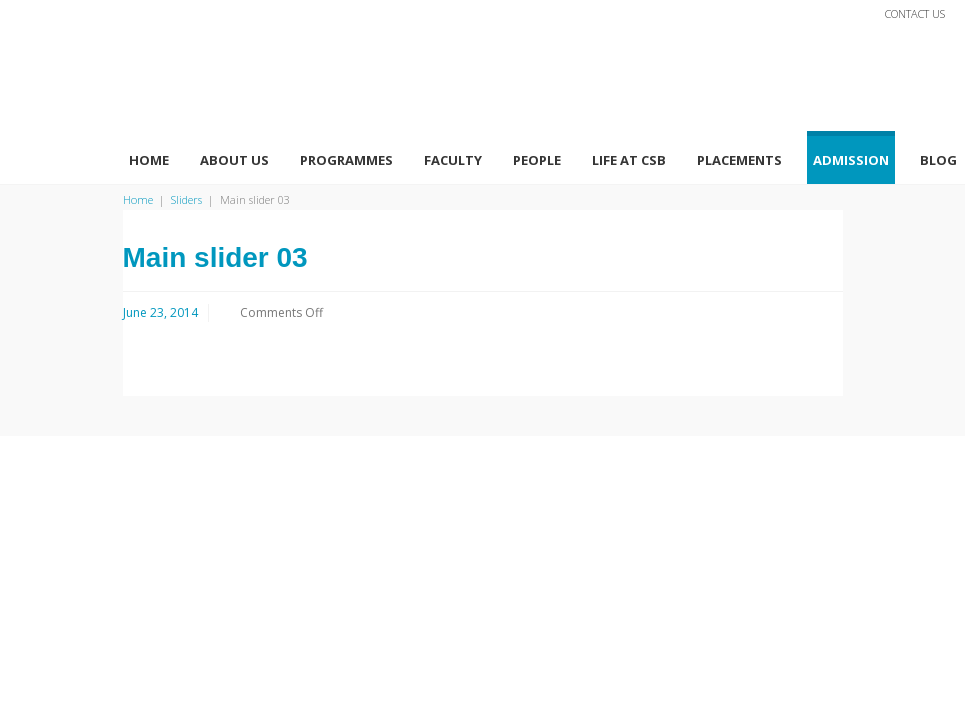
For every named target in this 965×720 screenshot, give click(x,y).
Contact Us (915, 13)
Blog (938, 160)
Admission (851, 160)
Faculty (453, 160)
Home (149, 160)
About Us (234, 160)
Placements (739, 160)
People (537, 160)
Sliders (186, 199)
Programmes (346, 160)
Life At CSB (629, 160)
